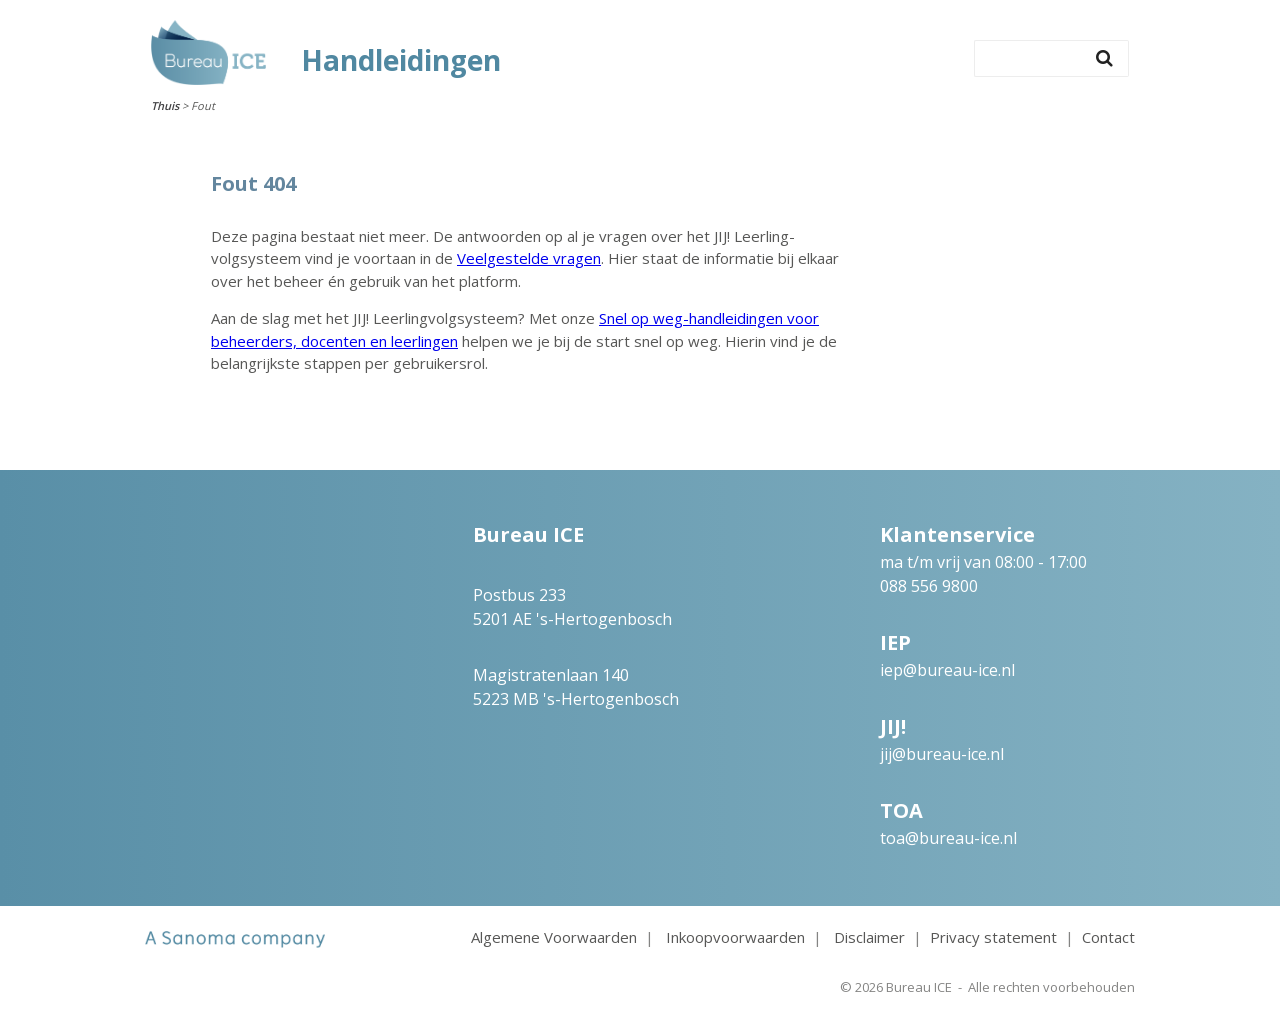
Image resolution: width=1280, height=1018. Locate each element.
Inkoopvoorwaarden (735, 937)
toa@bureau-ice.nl (948, 838)
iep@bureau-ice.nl (947, 670)
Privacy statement (993, 937)
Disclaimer (869, 937)
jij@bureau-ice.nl (942, 754)
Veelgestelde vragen (529, 258)
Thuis (165, 105)
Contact (1108, 937)
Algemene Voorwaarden (554, 937)
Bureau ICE (919, 987)
